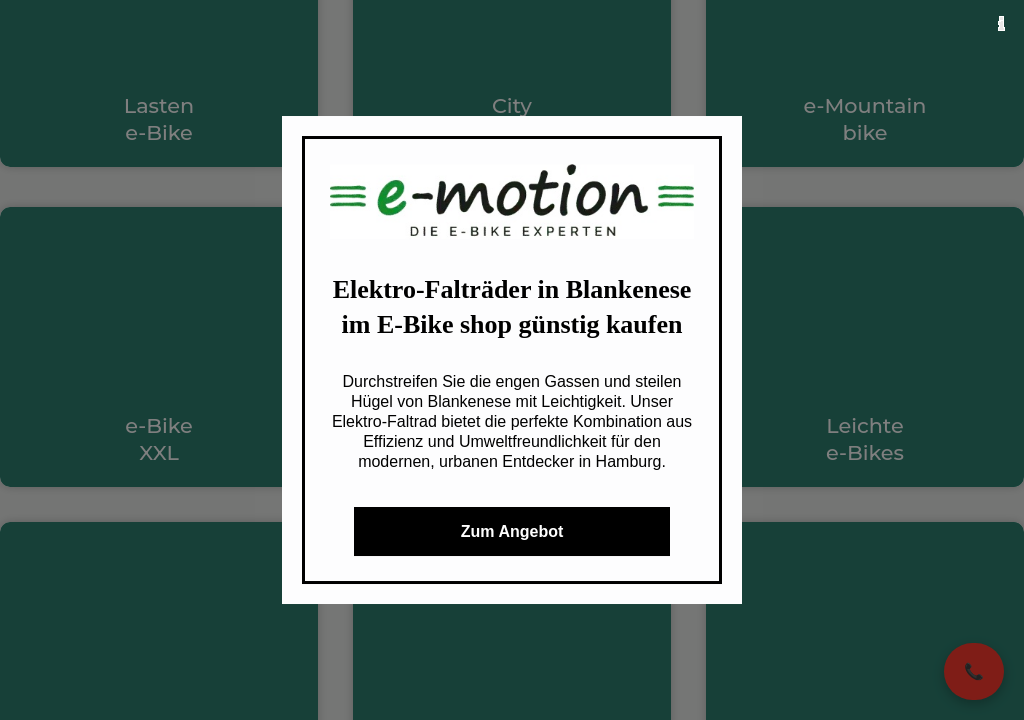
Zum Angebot (512, 531)
